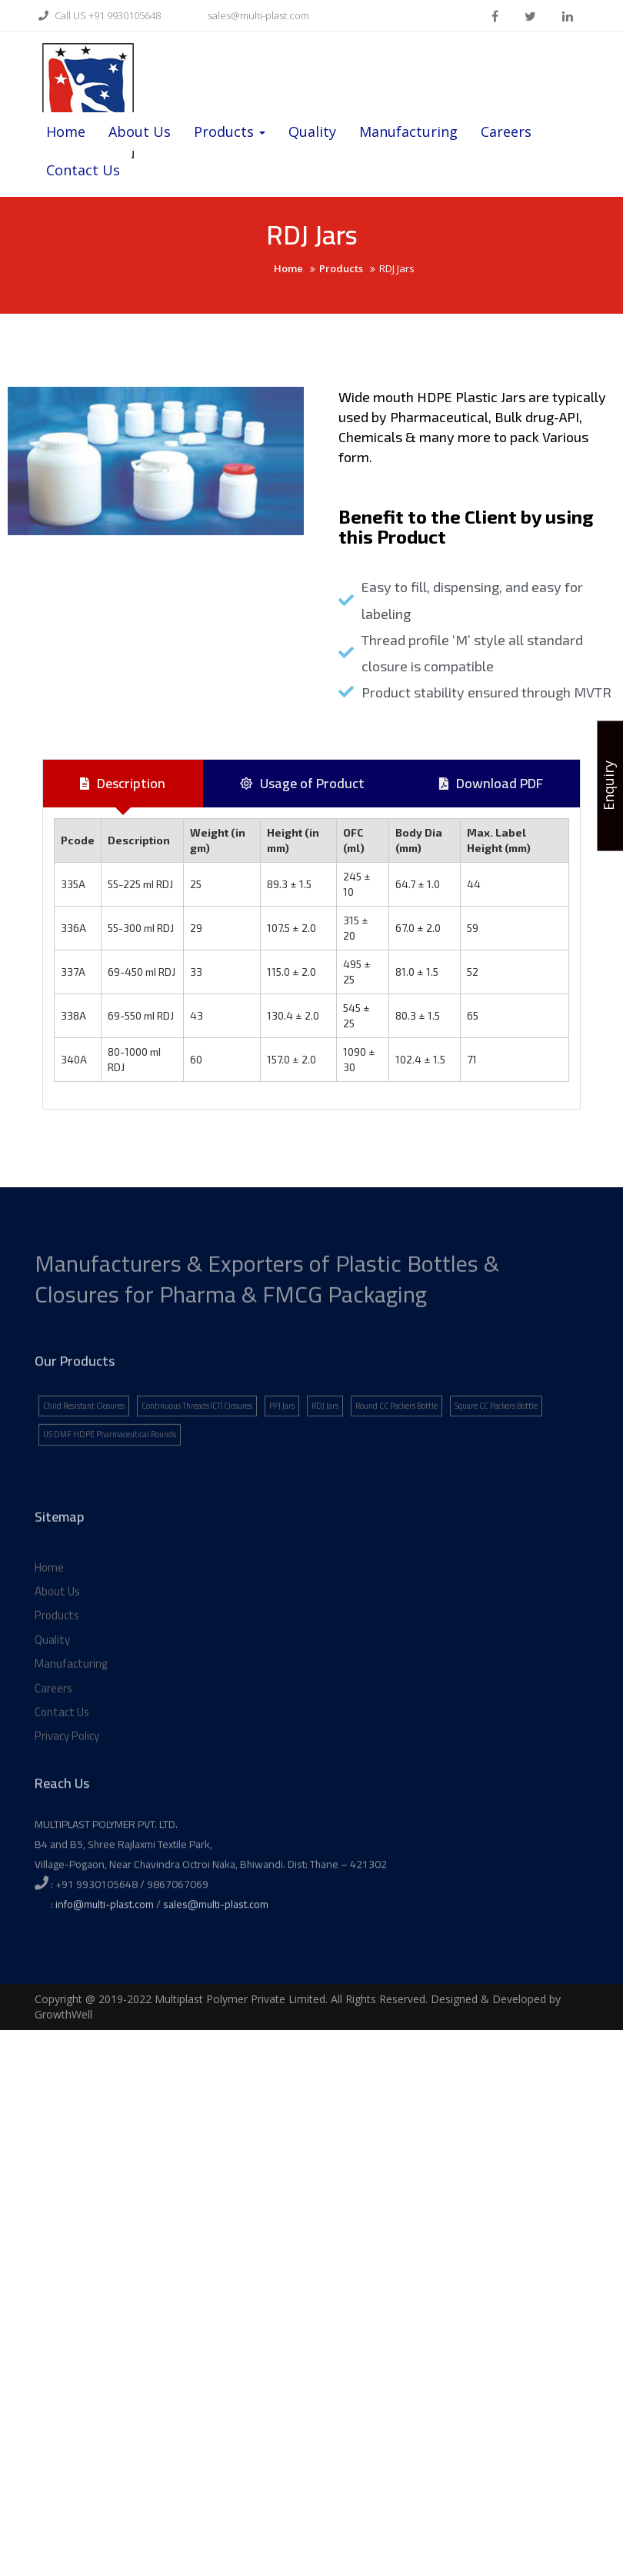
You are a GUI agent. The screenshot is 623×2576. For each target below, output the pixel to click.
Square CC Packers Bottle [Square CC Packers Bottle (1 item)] (496, 1445)
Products (229, 131)
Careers (506, 131)
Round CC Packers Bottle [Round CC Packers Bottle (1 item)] (396, 1445)
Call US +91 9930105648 (98, 15)
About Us (139, 131)
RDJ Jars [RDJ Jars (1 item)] (325, 1445)
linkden (568, 16)
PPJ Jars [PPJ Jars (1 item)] (282, 1445)
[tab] (123, 783)
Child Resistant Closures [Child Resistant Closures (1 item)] (84, 1445)
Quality (312, 131)
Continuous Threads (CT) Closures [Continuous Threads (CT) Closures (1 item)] (197, 1445)
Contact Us (83, 170)
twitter (530, 16)
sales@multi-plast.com (248, 15)
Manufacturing (408, 131)
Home (65, 131)
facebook (495, 16)
